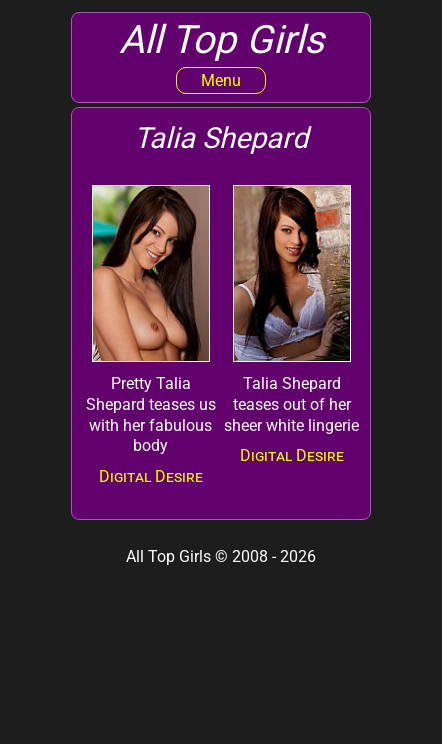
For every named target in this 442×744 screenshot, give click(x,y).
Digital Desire (151, 476)
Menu (221, 80)
